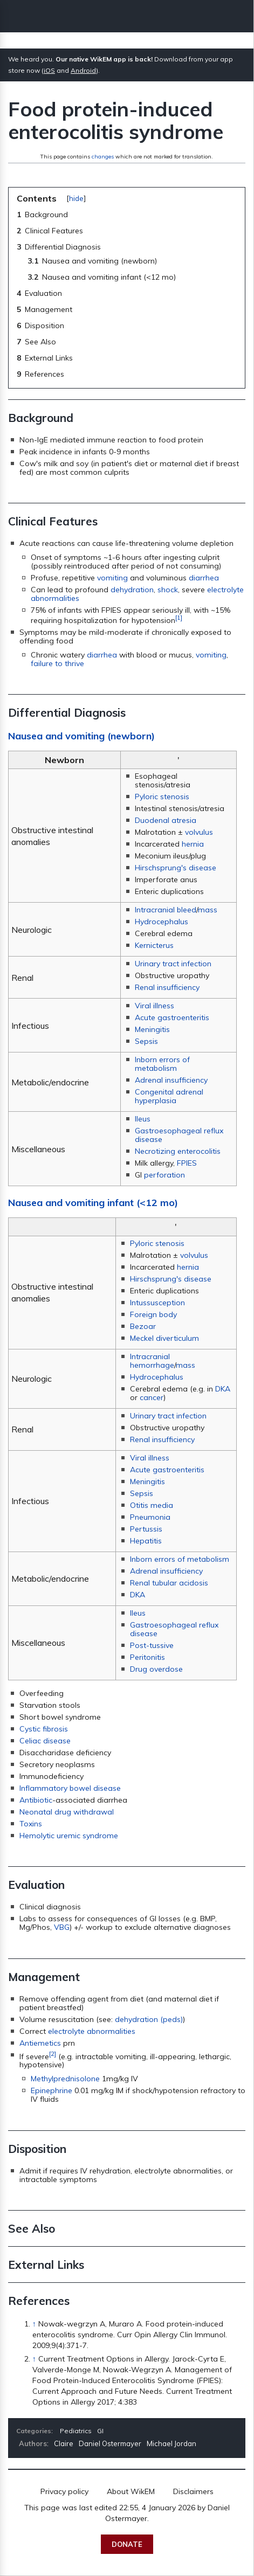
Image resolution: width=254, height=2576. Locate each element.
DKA (222, 1389)
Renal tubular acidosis (169, 1583)
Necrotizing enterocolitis (178, 1151)
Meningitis (152, 1029)
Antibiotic (35, 1800)
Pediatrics (76, 2431)
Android (83, 70)
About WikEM (131, 2491)
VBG (62, 1927)
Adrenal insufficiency (171, 1080)
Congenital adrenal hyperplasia (169, 1096)
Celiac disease (45, 1741)
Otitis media (151, 1505)
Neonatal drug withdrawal (66, 1812)
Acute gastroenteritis (172, 1017)
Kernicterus (154, 945)
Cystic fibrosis (43, 1729)
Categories (33, 2431)
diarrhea (204, 578)
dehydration (132, 589)
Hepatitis (146, 1541)
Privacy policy (64, 2491)
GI (100, 2431)
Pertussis (146, 1529)
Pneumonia (150, 1517)
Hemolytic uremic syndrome (68, 1835)
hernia (193, 844)
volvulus (199, 832)
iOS (49, 70)
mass (207, 910)
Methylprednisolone (65, 2078)
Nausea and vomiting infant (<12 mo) (93, 1202)
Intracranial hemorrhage (152, 1361)
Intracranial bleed (165, 910)
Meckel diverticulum (164, 1338)
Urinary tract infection (173, 963)
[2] (52, 2053)
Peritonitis (147, 1657)
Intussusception (157, 1302)
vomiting (112, 578)
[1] (178, 617)
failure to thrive (57, 663)
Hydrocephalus (161, 921)
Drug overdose (156, 1669)
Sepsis (146, 1041)
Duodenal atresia (165, 820)
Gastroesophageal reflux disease (179, 1135)
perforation (164, 1175)
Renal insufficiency (167, 987)
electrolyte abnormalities (91, 2031)
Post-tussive (152, 1645)
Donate (127, 2544)
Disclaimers (193, 2491)
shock (167, 589)
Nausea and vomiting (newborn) (81, 736)
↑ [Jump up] (34, 2324)
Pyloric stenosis (162, 796)
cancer (151, 1397)
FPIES (187, 1163)
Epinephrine (51, 2090)
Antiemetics (40, 2043)
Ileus (142, 1119)
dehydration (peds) (149, 2019)
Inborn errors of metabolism (162, 1064)
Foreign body (153, 1314)
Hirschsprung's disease (175, 867)
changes (103, 156)
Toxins (30, 1824)
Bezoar (143, 1326)
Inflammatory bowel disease (70, 1788)
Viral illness (154, 1005)
